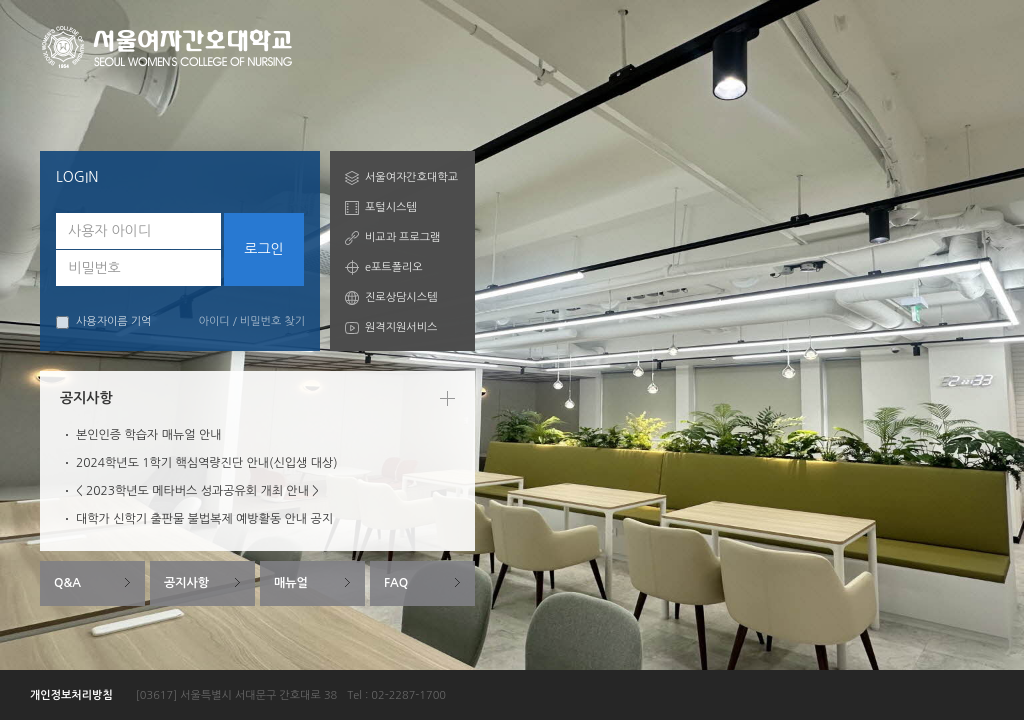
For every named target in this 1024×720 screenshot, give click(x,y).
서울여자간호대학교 (411, 177)
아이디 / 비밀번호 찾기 (252, 321)
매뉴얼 (291, 583)
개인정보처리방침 (71, 695)
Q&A (67, 583)
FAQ (396, 583)
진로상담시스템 (401, 297)
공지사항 (186, 583)
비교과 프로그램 (402, 237)
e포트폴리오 (394, 267)
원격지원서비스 (401, 327)
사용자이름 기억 (103, 322)
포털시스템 (391, 207)
